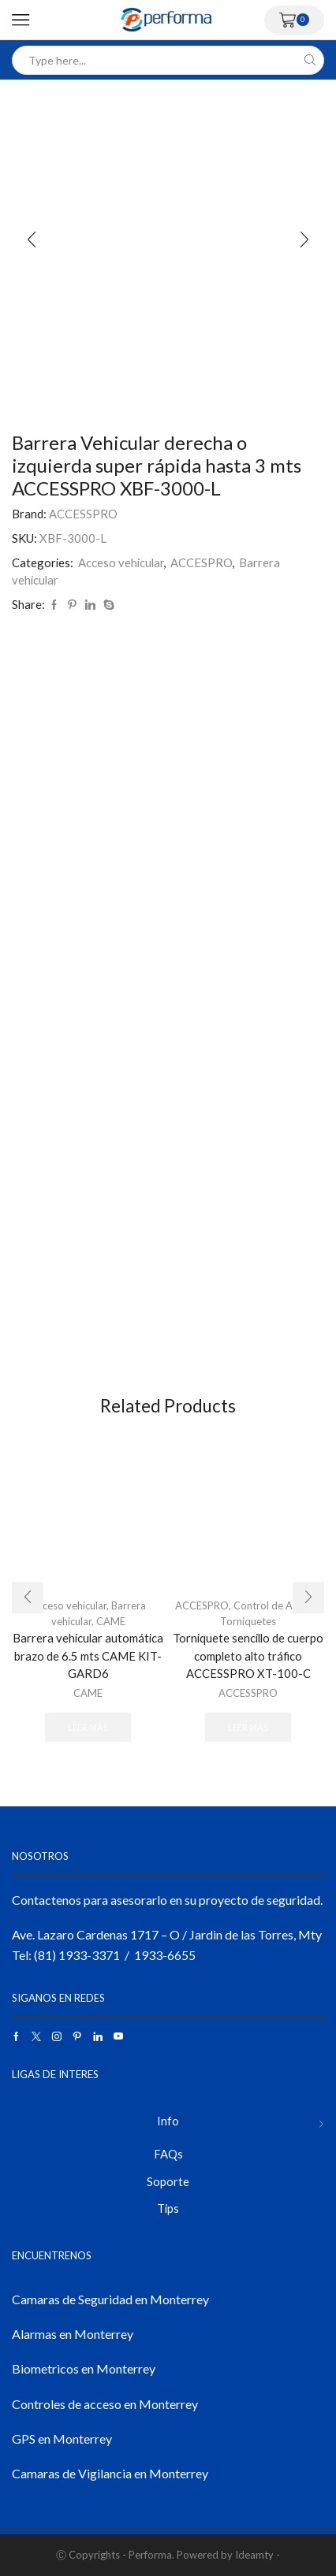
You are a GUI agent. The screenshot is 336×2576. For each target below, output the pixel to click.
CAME (110, 1621)
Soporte (168, 2181)
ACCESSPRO (83, 514)
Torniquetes (248, 1621)
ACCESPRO (201, 562)
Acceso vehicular (121, 562)
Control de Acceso (276, 1605)
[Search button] (309, 60)
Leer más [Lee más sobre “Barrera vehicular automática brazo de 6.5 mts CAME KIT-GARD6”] (88, 1727)
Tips (168, 2208)
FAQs (168, 2154)
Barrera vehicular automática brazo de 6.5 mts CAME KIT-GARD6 (88, 1655)
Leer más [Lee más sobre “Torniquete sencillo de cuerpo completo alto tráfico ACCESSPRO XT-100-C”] (248, 1727)
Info (168, 2121)
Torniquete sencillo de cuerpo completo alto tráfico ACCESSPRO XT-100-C (248, 1655)
